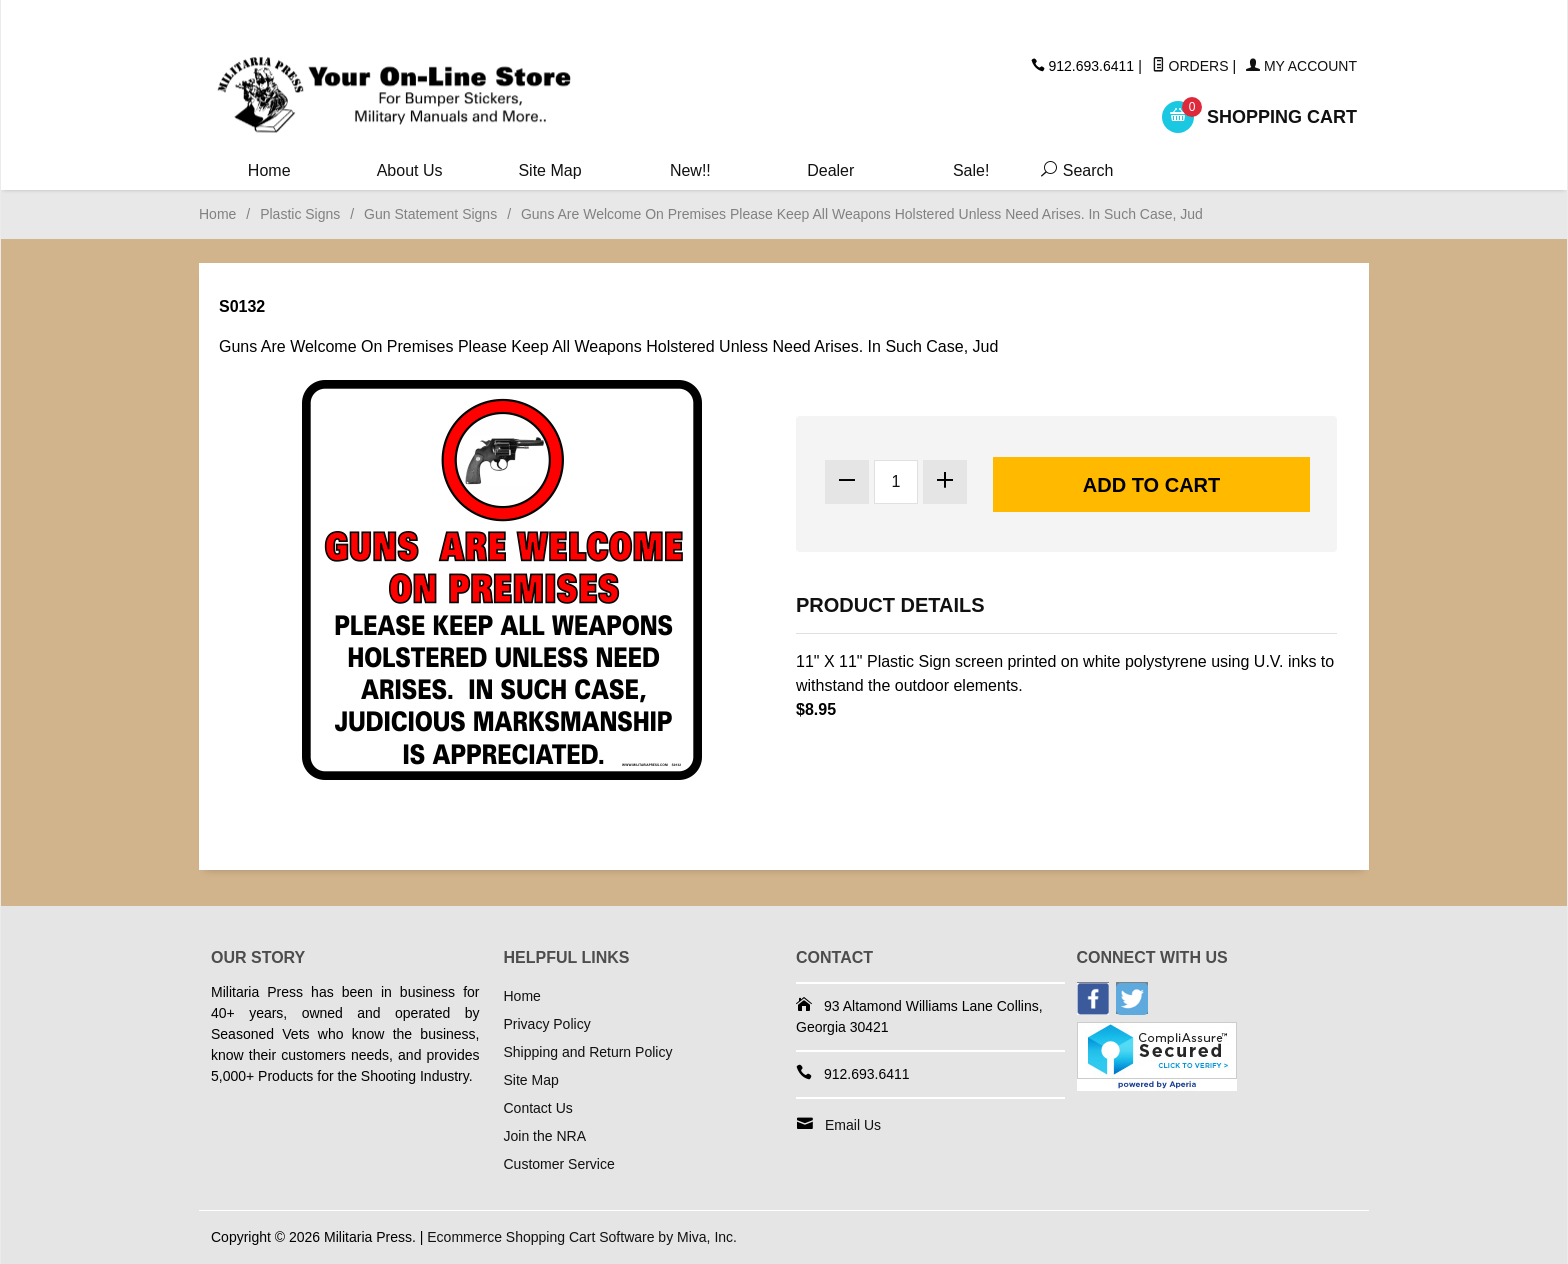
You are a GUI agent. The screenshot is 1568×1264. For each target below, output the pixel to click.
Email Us (853, 1125)
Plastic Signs (300, 214)
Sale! (971, 170)
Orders (1190, 66)
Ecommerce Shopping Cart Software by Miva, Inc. (582, 1237)
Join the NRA (545, 1136)
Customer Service (559, 1164)
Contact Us (538, 1108)
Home (269, 170)
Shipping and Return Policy (588, 1052)
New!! (690, 170)
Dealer (830, 170)
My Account (1301, 66)
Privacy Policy (547, 1024)
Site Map (549, 170)
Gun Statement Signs (430, 214)
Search (1073, 170)
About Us (410, 170)
